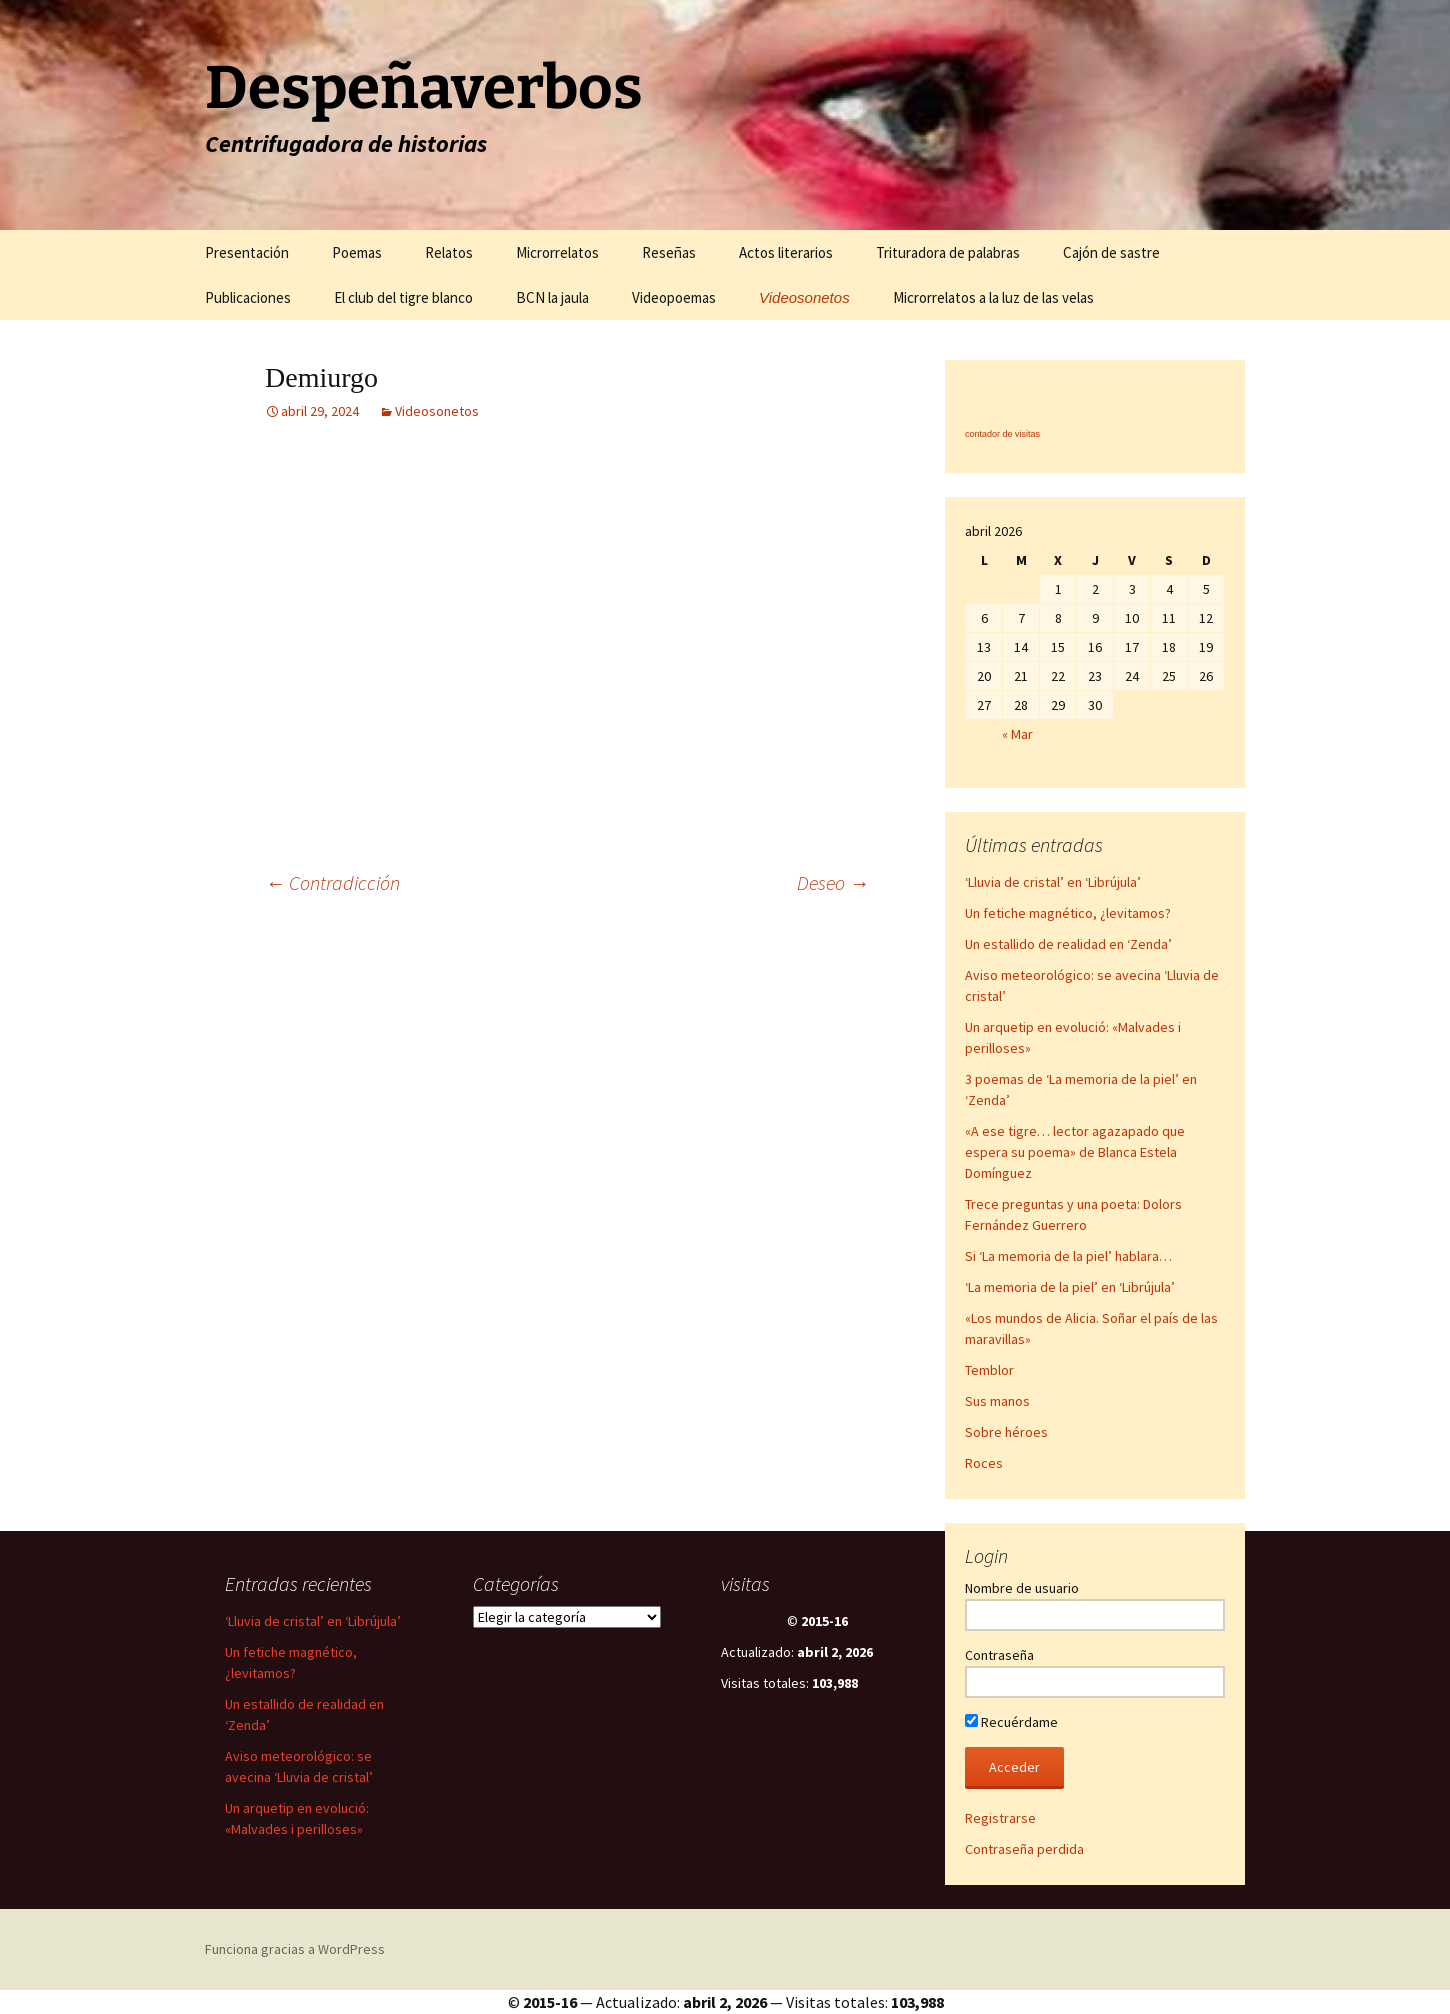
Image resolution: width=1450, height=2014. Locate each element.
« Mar (1017, 734)
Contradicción (332, 882)
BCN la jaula (552, 297)
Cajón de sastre (1111, 252)
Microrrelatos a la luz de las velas (993, 297)
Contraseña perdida (1024, 1849)
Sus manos (997, 1401)
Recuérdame (1011, 1722)
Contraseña (999, 1655)
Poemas (357, 252)
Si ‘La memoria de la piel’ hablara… (1068, 1256)
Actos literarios (786, 252)
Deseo (833, 882)
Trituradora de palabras (948, 252)
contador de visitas (1002, 434)
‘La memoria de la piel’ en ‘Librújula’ (1070, 1287)
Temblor (989, 1370)
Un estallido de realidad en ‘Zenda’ (1068, 944)
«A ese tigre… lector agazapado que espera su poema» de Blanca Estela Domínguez (1075, 1152)
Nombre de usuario (1022, 1588)
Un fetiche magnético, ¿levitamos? (1068, 913)
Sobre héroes (1006, 1432)
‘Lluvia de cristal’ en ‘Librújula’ (1053, 882)
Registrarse (1000, 1818)
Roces (984, 1463)
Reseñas (669, 252)
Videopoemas (674, 297)
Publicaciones (248, 297)
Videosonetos (804, 297)
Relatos (449, 252)
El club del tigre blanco (403, 297)
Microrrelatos (557, 252)
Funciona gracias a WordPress (295, 1949)
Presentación (247, 252)
